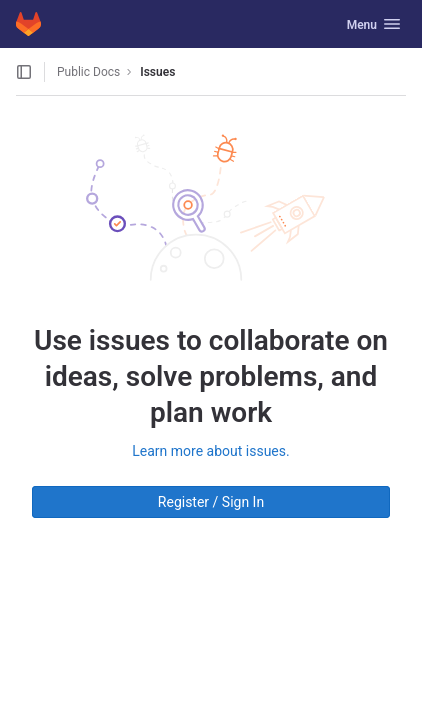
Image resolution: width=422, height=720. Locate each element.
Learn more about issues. (210, 451)
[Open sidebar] (24, 72)
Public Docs (88, 72)
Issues (157, 72)
